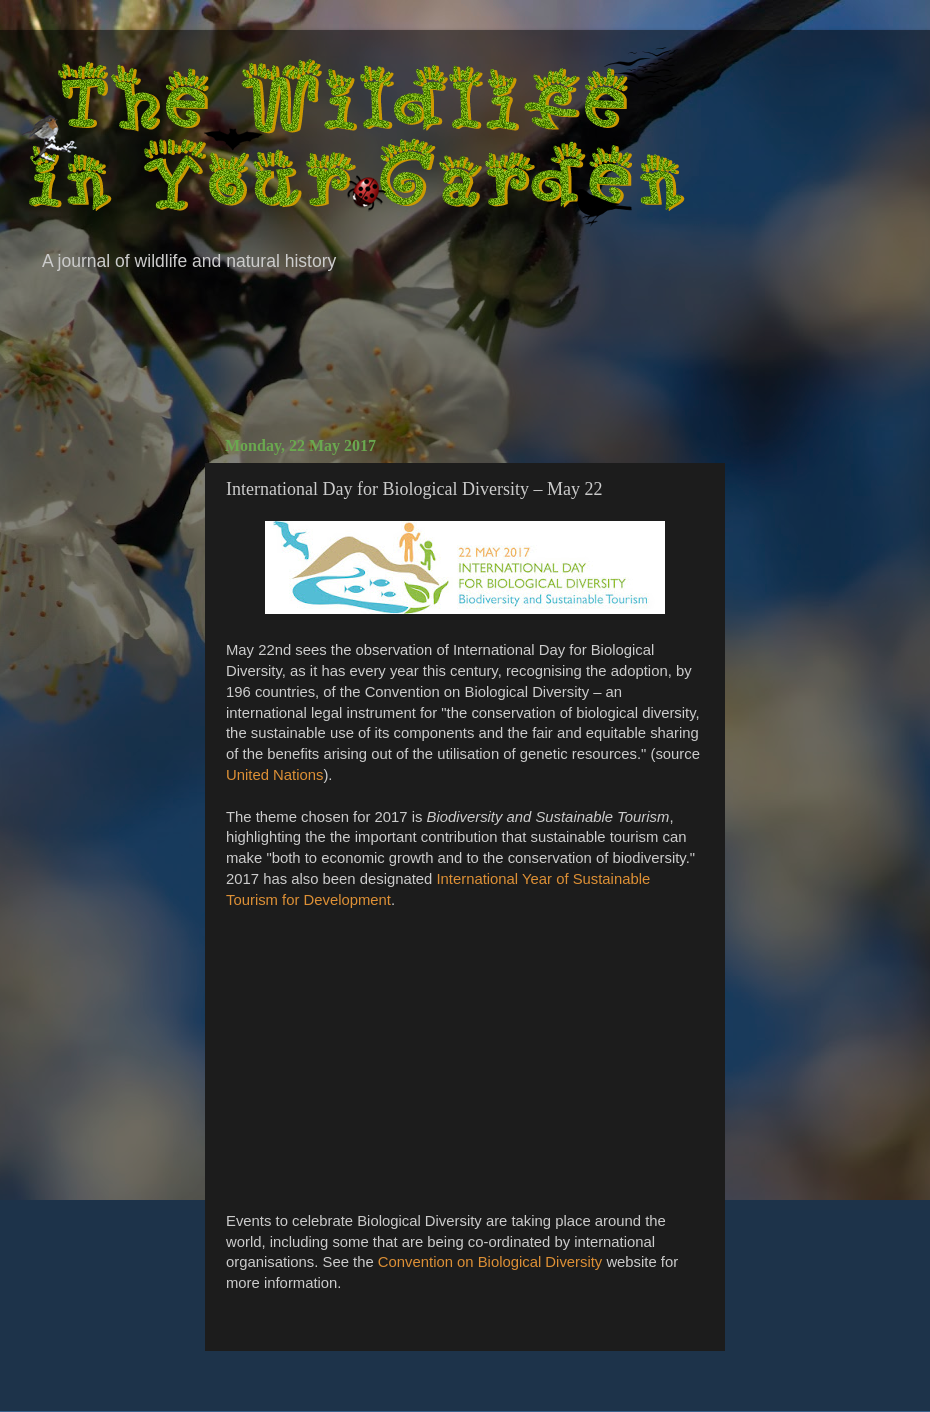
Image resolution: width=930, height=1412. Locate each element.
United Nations (274, 775)
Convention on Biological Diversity (490, 1262)
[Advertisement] (465, 350)
